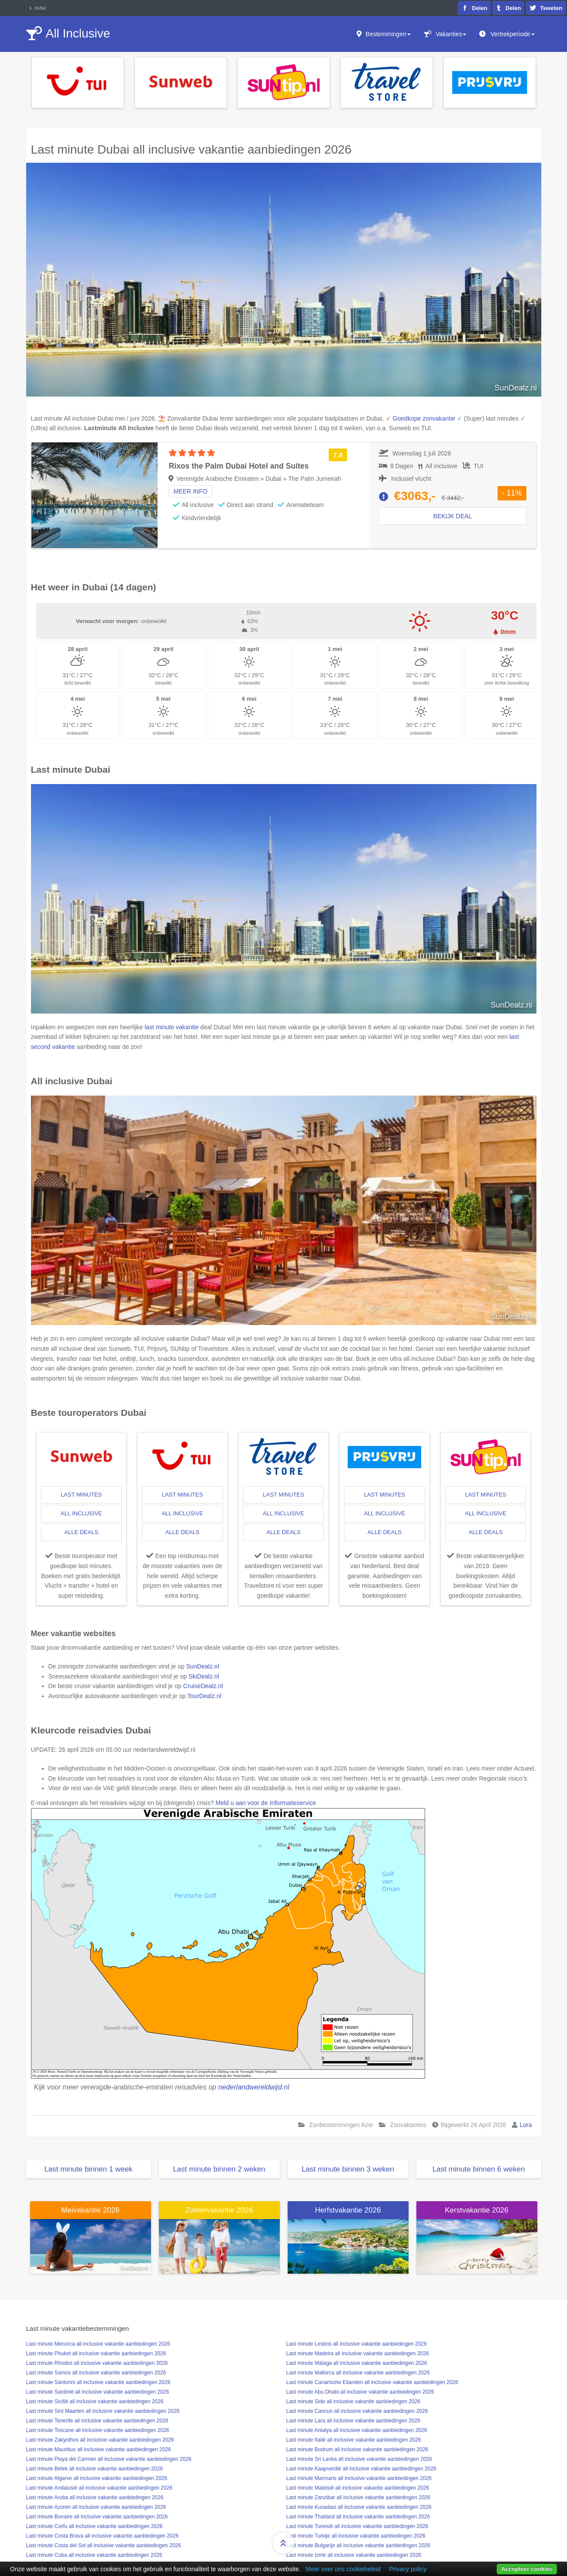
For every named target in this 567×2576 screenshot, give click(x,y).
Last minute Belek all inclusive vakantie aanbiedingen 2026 (94, 2469)
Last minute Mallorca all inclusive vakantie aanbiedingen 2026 (358, 2373)
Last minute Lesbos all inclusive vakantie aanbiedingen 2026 (356, 2344)
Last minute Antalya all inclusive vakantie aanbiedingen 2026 (356, 2430)
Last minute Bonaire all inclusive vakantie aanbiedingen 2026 (97, 2517)
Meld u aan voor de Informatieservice (266, 1802)
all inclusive (81, 1513)
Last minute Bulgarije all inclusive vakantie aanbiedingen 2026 (358, 2545)
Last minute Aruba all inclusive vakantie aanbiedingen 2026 (95, 2497)
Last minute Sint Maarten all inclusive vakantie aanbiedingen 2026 (103, 2411)
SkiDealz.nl (204, 1676)
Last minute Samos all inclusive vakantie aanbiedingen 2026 (96, 2373)
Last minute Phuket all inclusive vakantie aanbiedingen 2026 (96, 2353)
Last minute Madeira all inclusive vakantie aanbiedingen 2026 (357, 2353)
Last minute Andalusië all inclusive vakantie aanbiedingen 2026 (99, 2488)
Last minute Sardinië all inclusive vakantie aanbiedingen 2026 (97, 2392)
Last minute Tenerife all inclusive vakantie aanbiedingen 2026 (97, 2421)
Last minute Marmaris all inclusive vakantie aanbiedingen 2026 (359, 2478)
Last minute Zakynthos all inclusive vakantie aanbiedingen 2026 (100, 2440)
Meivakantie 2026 (90, 2210)
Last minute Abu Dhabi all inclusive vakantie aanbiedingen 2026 (360, 2392)
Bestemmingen (388, 34)
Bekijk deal (452, 516)
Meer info (190, 491)
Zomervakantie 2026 (219, 2210)
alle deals (81, 1532)
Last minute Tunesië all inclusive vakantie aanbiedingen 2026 (357, 2526)
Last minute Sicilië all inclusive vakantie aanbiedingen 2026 (95, 2401)
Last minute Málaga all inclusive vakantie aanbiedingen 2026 (356, 2363)
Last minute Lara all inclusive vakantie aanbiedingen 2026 (353, 2421)
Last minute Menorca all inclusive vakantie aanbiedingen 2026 (98, 2344)
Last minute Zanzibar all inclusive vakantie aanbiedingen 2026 (358, 2497)
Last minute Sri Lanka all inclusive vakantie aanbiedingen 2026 (359, 2459)
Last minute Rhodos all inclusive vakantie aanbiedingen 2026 (97, 2363)
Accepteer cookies (527, 2569)
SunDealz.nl (203, 1666)
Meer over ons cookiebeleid (343, 2569)
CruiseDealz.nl (203, 1685)
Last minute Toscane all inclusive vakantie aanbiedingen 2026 (97, 2430)
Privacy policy (407, 2569)
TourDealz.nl (204, 1695)
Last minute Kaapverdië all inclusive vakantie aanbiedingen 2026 (361, 2469)
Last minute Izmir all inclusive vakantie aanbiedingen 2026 (354, 2555)
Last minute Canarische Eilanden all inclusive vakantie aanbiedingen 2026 (372, 2382)
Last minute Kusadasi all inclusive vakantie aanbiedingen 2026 (359, 2507)
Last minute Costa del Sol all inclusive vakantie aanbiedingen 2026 (103, 2545)
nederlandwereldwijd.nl (253, 2087)
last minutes (81, 1494)
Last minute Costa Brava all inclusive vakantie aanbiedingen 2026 (102, 2536)
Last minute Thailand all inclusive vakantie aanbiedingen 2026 (358, 2517)
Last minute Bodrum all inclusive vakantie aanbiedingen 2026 (357, 2449)
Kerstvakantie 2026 (477, 2210)
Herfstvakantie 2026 (348, 2210)
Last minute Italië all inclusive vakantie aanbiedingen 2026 (353, 2440)
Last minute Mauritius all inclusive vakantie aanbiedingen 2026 (98, 2449)
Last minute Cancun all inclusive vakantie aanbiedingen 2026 (357, 2411)
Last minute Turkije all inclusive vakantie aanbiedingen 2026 (356, 2536)
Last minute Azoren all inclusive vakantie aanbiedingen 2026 (96, 2507)
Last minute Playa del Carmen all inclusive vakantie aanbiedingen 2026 (109, 2459)
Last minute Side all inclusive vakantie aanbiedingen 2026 (353, 2401)
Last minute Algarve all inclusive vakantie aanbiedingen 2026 (97, 2478)
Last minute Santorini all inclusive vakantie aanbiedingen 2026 (98, 2382)
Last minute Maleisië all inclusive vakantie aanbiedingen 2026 (358, 2488)
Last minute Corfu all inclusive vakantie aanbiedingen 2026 (94, 2526)
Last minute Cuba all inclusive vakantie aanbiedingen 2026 (94, 2555)
